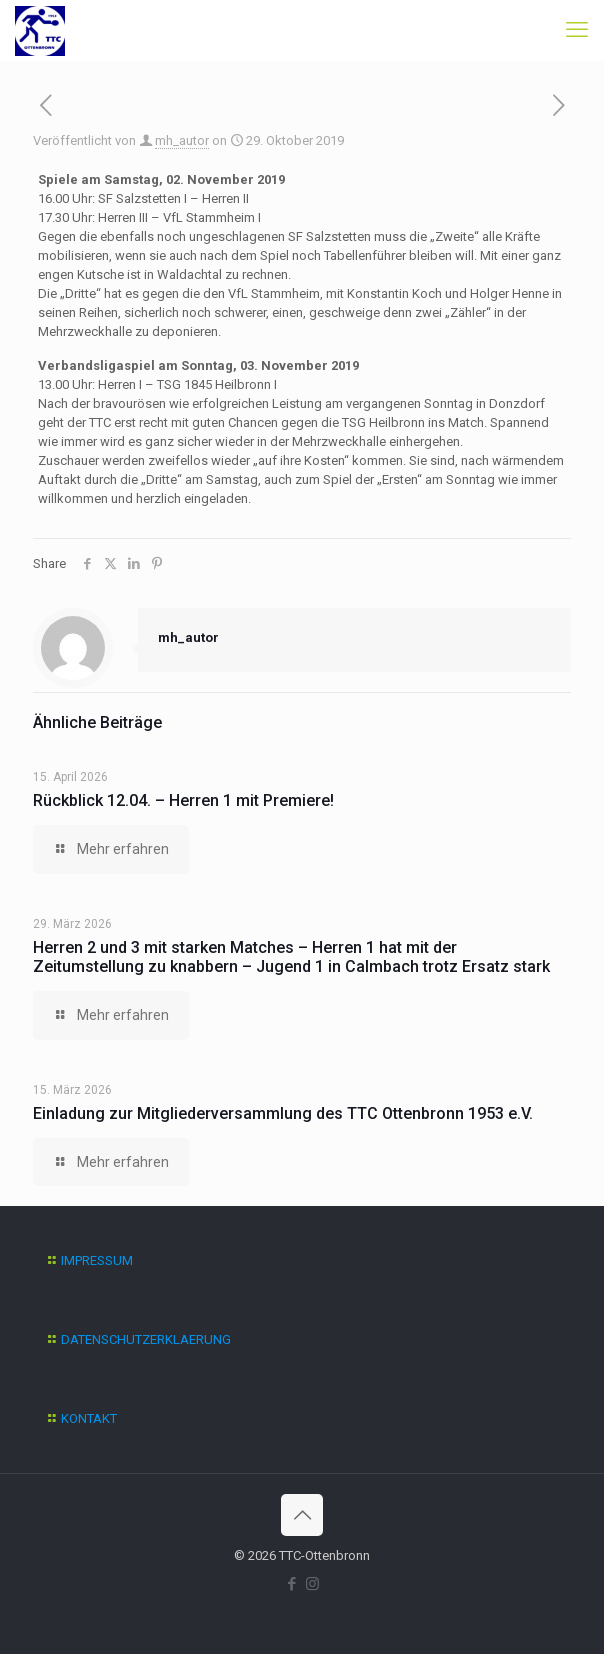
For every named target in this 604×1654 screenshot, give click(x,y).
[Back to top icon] (302, 1515)
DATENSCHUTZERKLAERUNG (146, 1339)
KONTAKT (89, 1418)
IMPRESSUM (97, 1260)
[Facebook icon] (291, 1584)
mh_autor (182, 140)
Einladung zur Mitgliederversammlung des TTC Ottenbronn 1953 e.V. (283, 1113)
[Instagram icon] (312, 1584)
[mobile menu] (577, 30)
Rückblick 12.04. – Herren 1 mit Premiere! (183, 800)
